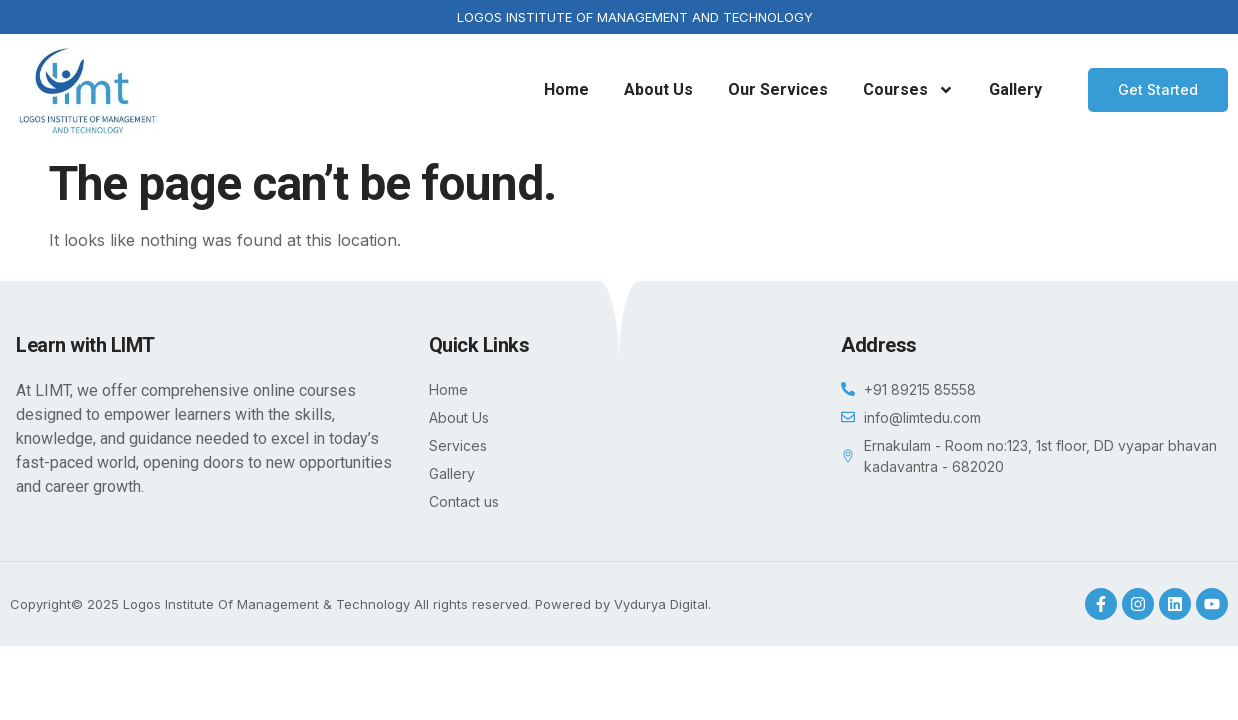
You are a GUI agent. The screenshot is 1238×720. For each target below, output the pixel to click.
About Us (658, 89)
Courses (908, 90)
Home (566, 89)
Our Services (778, 89)
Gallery (1015, 89)
